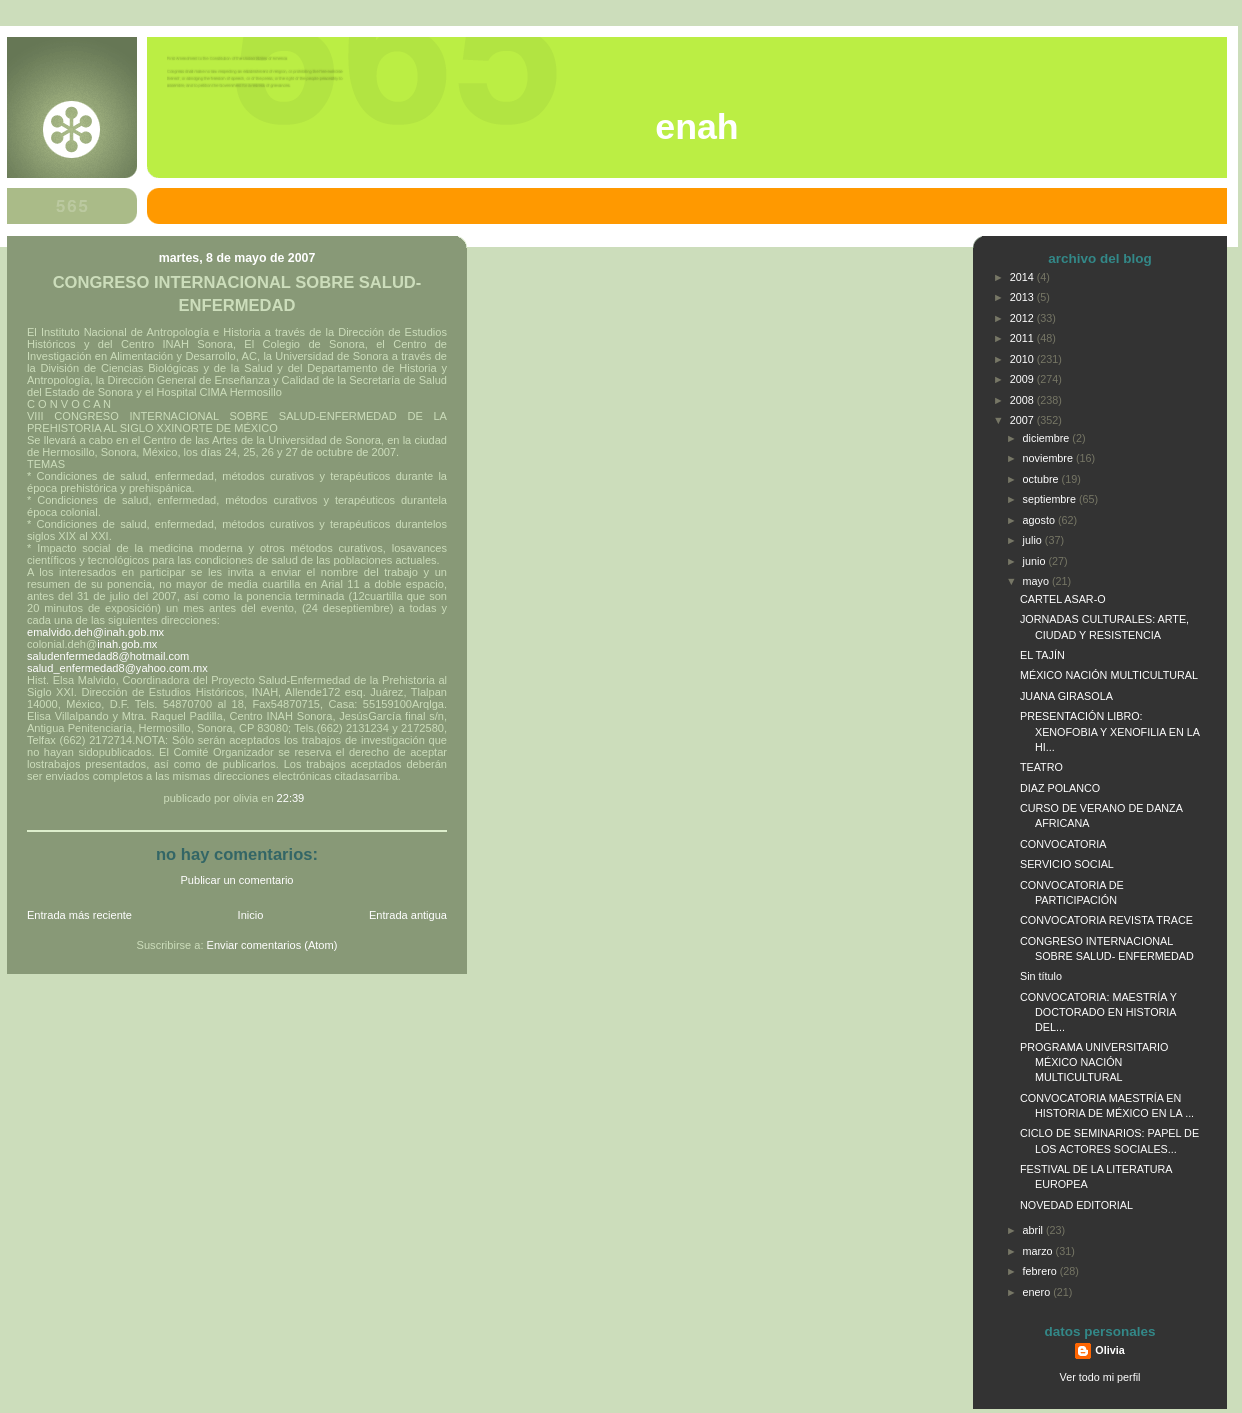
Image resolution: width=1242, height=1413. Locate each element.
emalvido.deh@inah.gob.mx (95, 632)
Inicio (251, 915)
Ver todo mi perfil (1100, 1377)
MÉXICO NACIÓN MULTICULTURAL (1109, 675)
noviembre (1049, 458)
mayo (1037, 581)
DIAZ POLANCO (1060, 788)
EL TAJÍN (1042, 655)
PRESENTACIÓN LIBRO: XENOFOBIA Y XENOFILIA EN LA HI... (1109, 731)
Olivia (1109, 1350)
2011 (1023, 338)
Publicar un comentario (237, 880)
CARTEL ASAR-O (1063, 599)
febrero (1041, 1271)
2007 (1023, 420)
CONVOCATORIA (1063, 844)
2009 (1023, 379)
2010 (1023, 359)
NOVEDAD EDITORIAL (1076, 1205)
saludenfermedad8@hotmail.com (108, 656)
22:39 (291, 798)
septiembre (1051, 499)
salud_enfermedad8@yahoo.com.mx (117, 668)
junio (1036, 561)
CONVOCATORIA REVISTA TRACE (1106, 920)
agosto (1040, 520)
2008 (1023, 400)
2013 (1023, 297)
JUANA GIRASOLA (1066, 696)
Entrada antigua (408, 915)
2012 (1023, 318)
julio (1034, 540)
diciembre (1048, 438)
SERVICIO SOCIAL (1067, 864)
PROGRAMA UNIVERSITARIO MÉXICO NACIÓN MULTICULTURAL (1094, 1062)
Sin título (1041, 976)
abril (1034, 1230)
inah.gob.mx (127, 644)
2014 (1023, 277)
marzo (1039, 1251)
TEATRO (1041, 767)
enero (1038, 1292)
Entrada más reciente (79, 915)
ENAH (696, 127)
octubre (1042, 479)
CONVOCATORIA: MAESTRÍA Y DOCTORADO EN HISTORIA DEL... (1098, 1012)
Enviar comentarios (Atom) (272, 945)
